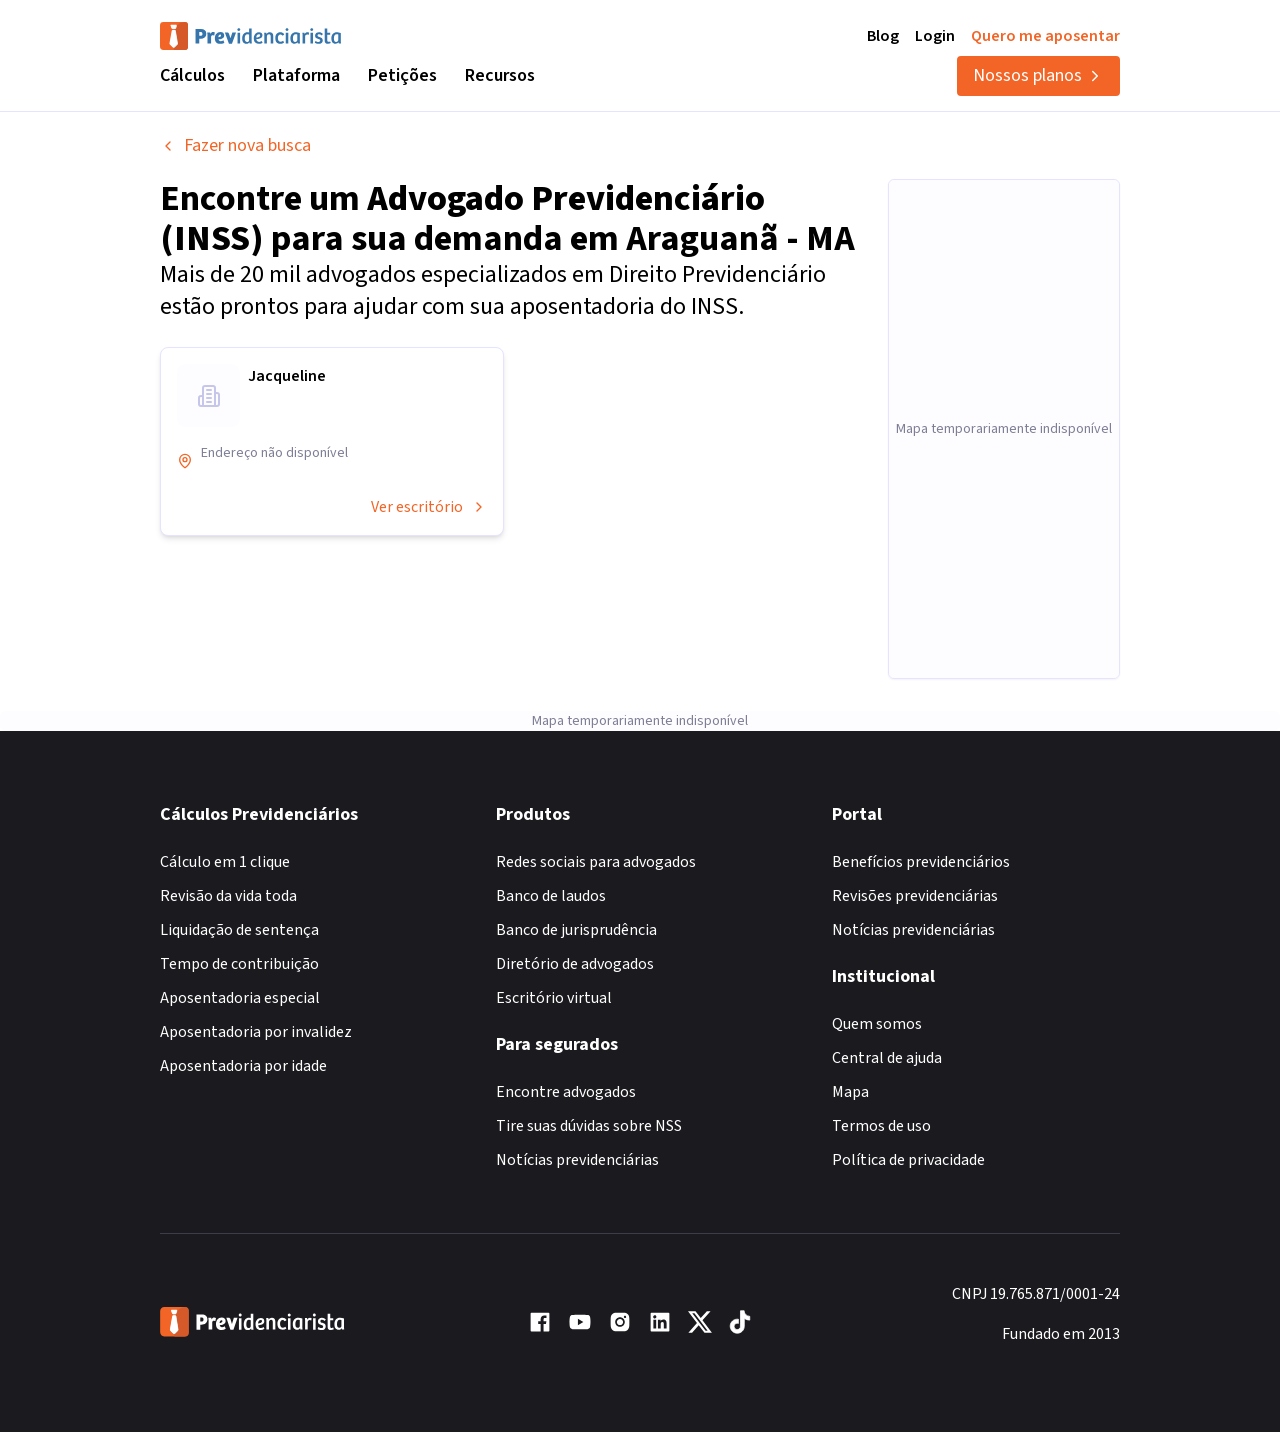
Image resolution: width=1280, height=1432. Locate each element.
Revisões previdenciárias (915, 896)
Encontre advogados (566, 1092)
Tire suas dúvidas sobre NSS (589, 1126)
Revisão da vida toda (228, 896)
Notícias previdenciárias (577, 1160)
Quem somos (877, 1024)
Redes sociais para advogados (596, 862)
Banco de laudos (551, 896)
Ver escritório (429, 507)
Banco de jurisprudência (576, 930)
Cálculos (192, 75)
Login (935, 36)
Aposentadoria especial (240, 998)
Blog (883, 36)
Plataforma (296, 75)
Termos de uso (881, 1126)
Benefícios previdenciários (921, 862)
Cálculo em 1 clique (225, 862)
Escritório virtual (554, 998)
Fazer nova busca (235, 145)
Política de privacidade (908, 1160)
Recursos (500, 75)
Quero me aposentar (1045, 36)
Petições (402, 75)
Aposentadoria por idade (243, 1066)
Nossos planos (1038, 75)
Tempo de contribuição (239, 964)
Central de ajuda (887, 1058)
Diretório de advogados (575, 964)
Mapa (850, 1092)
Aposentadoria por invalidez (256, 1032)
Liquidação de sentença (239, 930)
